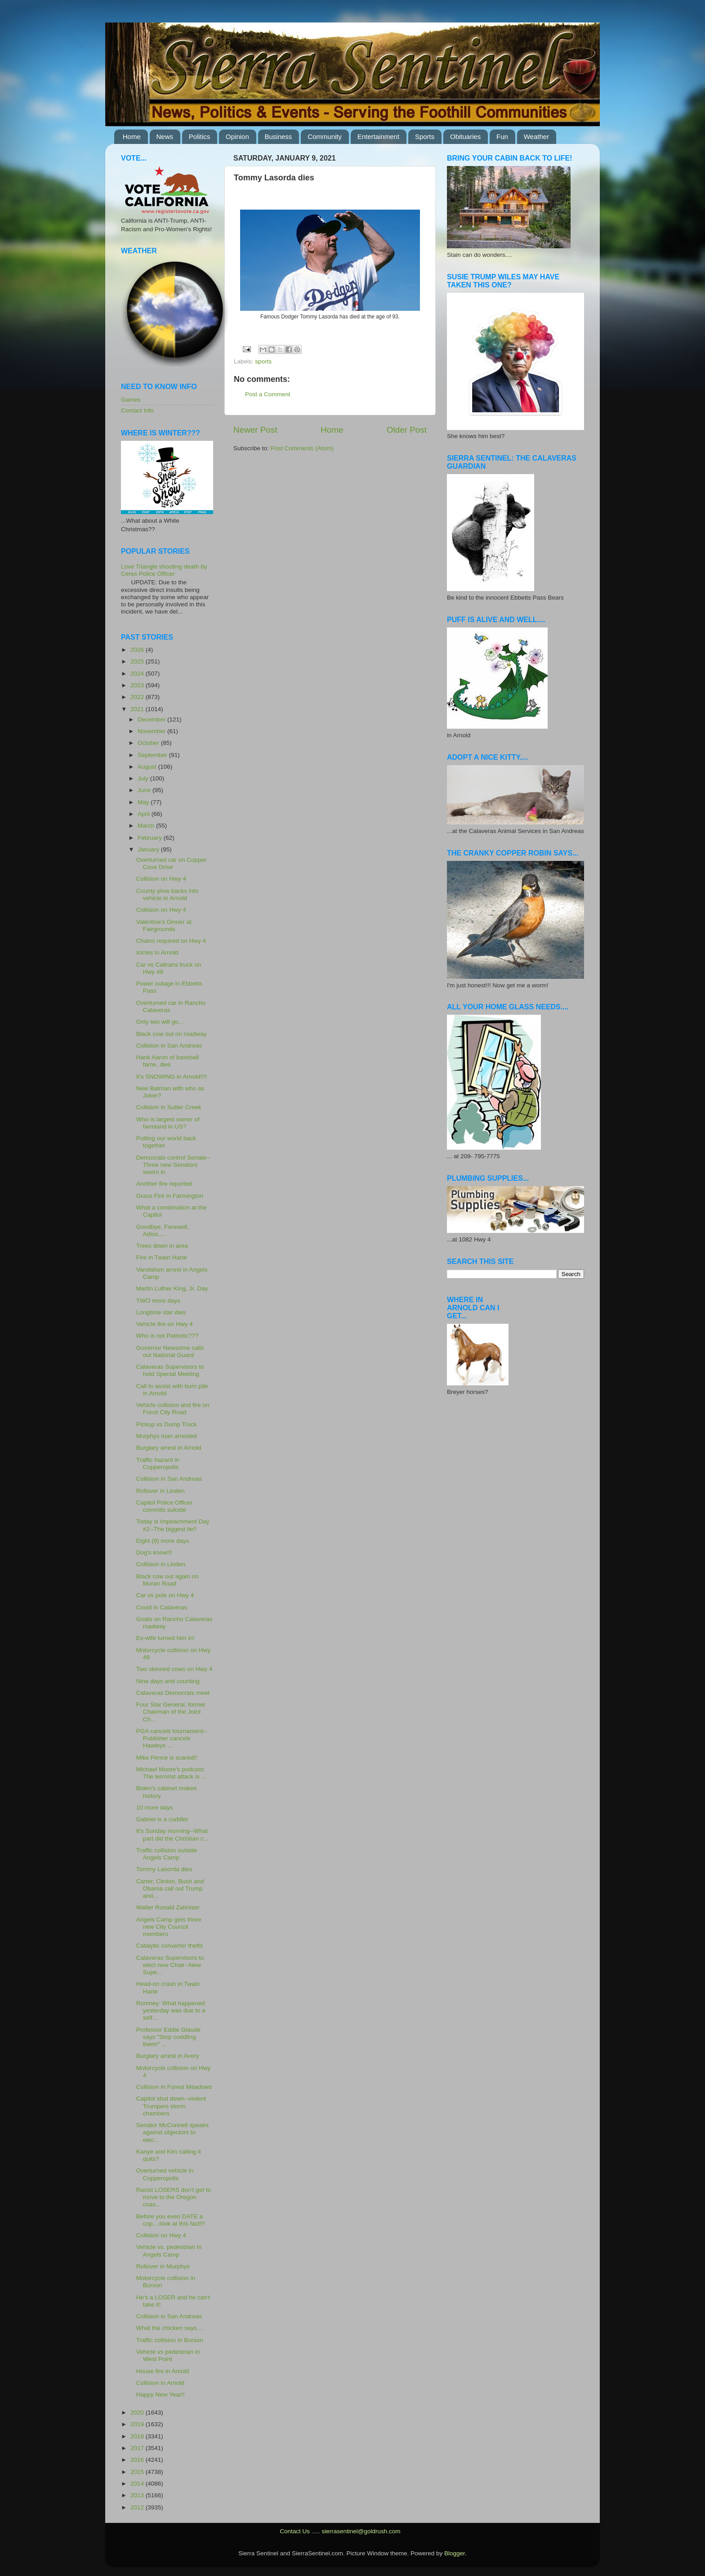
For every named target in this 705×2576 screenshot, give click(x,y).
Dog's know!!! (154, 1552)
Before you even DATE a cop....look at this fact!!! (170, 2220)
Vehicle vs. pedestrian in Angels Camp (169, 2251)
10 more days (154, 1807)
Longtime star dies (161, 1312)
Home (132, 136)
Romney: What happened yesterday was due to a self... (170, 2010)
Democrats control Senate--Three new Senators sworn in (173, 1164)
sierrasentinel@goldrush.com (360, 2531)
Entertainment (378, 136)
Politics (199, 136)
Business (278, 136)
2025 (138, 661)
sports (263, 361)
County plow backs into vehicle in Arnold (167, 894)
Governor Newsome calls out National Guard (170, 1351)
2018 (138, 2436)
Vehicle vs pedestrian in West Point (168, 2355)
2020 (138, 2412)
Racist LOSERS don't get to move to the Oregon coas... (173, 2197)
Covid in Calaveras (161, 1607)
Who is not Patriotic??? (167, 1335)
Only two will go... (159, 1021)
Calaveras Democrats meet (173, 1692)
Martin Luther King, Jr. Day (172, 1288)
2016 (138, 2459)
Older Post (407, 430)
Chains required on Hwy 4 (171, 940)
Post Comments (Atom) (302, 448)
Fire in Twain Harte (161, 1257)
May (144, 802)
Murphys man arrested (166, 1436)
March (147, 825)
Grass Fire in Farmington (169, 1195)
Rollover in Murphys (163, 2266)
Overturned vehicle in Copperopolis (165, 2174)
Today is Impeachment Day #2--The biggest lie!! (173, 1525)
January (149, 849)
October (149, 742)
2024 (138, 673)
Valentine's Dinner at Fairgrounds (164, 925)
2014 (138, 2483)
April (145, 814)
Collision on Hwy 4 (161, 878)
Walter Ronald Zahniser (168, 1907)
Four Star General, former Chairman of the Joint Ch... (171, 1711)
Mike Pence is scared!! (166, 1757)
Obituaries (465, 136)
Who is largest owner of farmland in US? (168, 1123)
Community (325, 136)
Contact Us (295, 2531)
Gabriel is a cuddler (162, 1819)
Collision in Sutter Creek (168, 1107)
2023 (138, 685)
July (144, 778)
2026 (138, 649)
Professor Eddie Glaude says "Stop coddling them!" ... (168, 2036)
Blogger (454, 2553)
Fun (502, 136)
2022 (138, 697)
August (148, 766)
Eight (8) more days (162, 1540)
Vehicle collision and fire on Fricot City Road (173, 1409)
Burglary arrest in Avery (167, 2055)
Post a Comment (267, 394)
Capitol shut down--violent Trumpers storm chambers (171, 2105)
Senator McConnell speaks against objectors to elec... (172, 2132)
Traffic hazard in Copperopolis (157, 1463)
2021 (138, 709)
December (152, 719)
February (151, 837)
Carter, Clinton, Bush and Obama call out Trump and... (170, 1888)
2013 (138, 2495)
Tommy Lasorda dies (164, 1869)
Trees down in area (162, 1245)
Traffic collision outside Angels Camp (166, 1854)
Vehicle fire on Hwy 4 (164, 1324)
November (152, 731)
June (145, 790)
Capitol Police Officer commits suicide (164, 1506)
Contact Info (137, 410)
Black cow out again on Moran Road (167, 1580)
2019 (138, 2424)
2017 (138, 2448)
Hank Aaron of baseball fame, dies (167, 1061)
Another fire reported (164, 1183)
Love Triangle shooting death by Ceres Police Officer (164, 570)
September (153, 755)
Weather (536, 136)
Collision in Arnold (160, 2382)
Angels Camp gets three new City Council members (168, 1926)
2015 (138, 2471)
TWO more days (158, 1300)
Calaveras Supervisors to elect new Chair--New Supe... (170, 1965)
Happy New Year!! (160, 2394)
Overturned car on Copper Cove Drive (171, 863)
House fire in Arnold (162, 2371)
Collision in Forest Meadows (174, 2086)
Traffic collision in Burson (169, 2340)
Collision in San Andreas (169, 1045)
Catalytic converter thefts (169, 1945)
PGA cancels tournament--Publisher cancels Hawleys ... (171, 1738)
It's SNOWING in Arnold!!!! (171, 1076)
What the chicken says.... (170, 2328)
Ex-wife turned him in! (165, 1638)
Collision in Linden (161, 1564)
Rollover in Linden (160, 1490)
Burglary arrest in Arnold (168, 1447)
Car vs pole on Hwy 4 (165, 1595)
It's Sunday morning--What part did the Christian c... (172, 1834)
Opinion (237, 136)
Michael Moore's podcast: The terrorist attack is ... (171, 1773)
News (165, 136)
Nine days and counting (168, 1681)
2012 (138, 2507)
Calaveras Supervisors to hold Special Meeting (170, 1370)
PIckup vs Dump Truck (166, 1424)
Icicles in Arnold (157, 952)
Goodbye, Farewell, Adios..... (162, 1230)
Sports (424, 136)
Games (131, 399)
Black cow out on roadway (171, 1033)
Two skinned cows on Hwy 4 (174, 1669)
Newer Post (255, 430)
